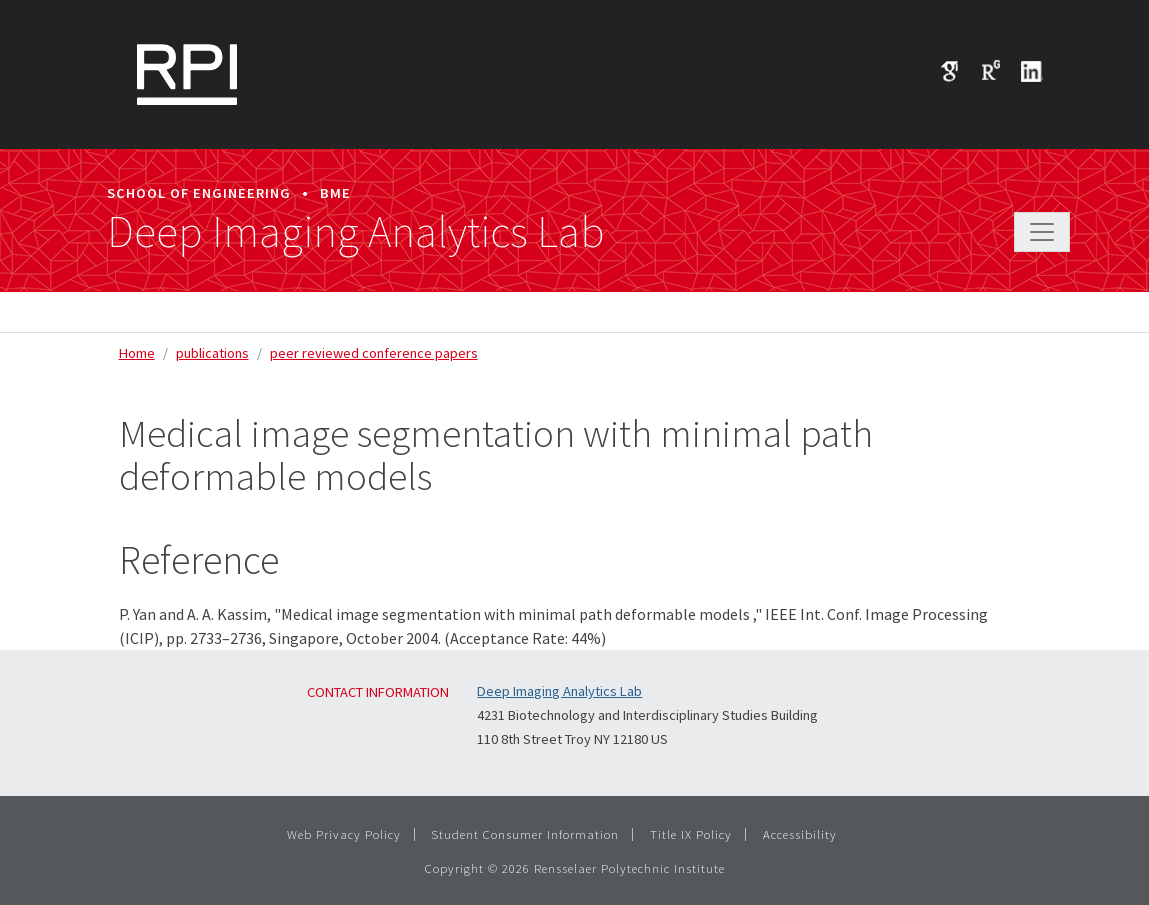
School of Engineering (199, 193)
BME (335, 193)
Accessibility (800, 834)
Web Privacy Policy (344, 834)
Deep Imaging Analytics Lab (355, 232)
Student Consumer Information (525, 834)
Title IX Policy (691, 834)
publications (212, 353)
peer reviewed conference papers (374, 353)
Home (137, 353)
